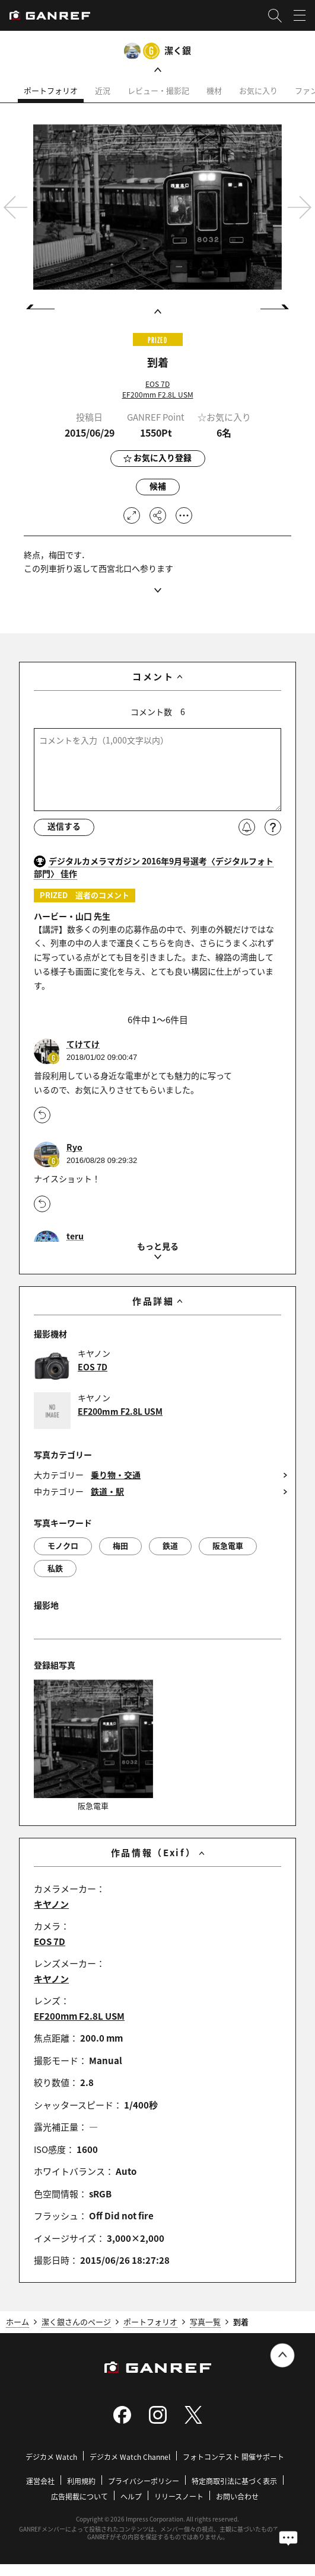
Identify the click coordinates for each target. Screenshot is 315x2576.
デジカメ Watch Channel (130, 2457)
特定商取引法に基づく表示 (234, 2481)
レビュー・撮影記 (158, 90)
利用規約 (81, 2481)
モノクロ (62, 1545)
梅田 (120, 1545)
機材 (214, 90)
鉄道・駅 (107, 1491)
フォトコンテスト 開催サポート (233, 2457)
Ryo (74, 1147)
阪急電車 (227, 1545)
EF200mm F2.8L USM (157, 394)
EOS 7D (157, 384)
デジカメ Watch (51, 2457)
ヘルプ (131, 2497)
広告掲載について (79, 2497)
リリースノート (178, 2497)
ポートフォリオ (51, 90)
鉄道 (170, 1545)
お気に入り (258, 90)
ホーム (17, 2321)
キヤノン (51, 1904)
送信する (64, 827)
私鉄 (55, 1568)
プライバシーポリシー (143, 2481)
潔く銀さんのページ (76, 2321)
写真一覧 (205, 2321)
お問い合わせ (237, 2497)
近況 (102, 90)
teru (75, 1236)
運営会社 (40, 2481)
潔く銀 (177, 50)
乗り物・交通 (116, 1475)
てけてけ (83, 1044)
